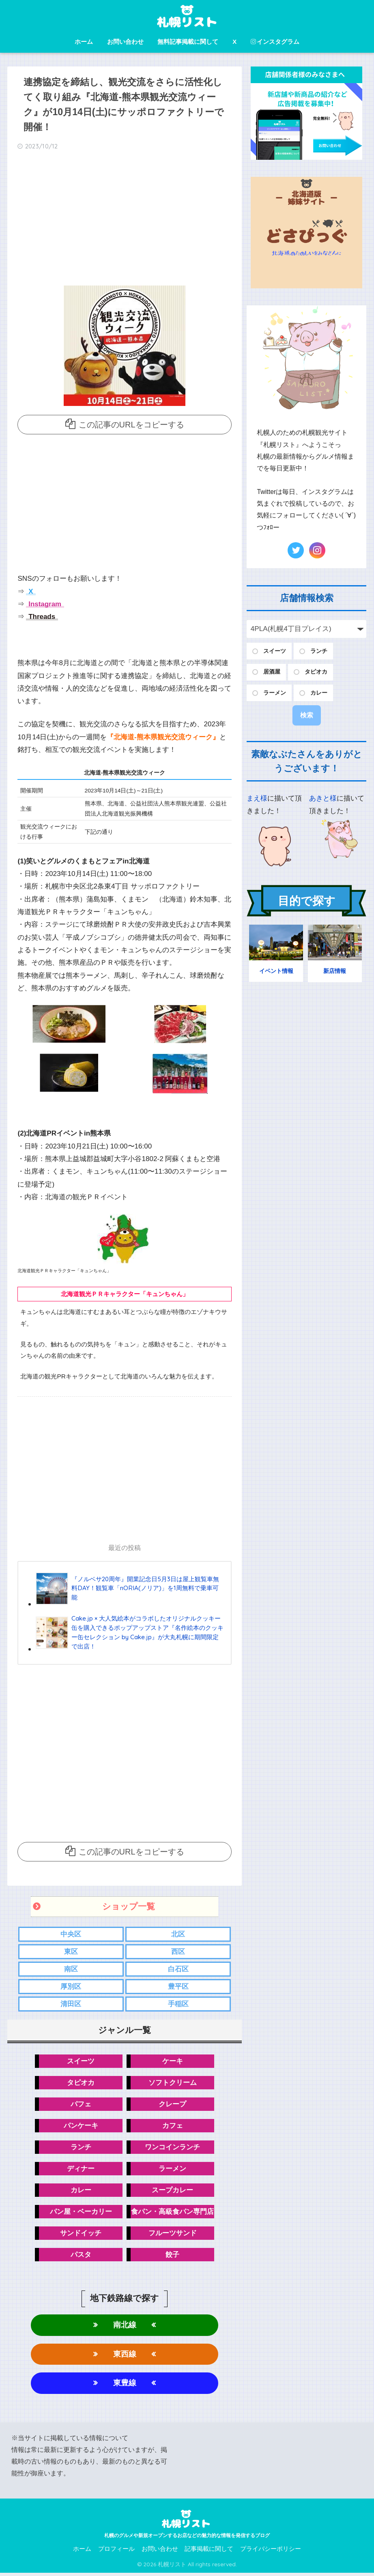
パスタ (81, 2257)
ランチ (81, 2149)
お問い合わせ (125, 41)
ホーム (84, 41)
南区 (71, 1969)
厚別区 (70, 1987)
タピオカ (81, 2084)
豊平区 (178, 1987)
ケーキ (172, 2062)
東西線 (124, 2356)
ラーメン (172, 2170)
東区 (71, 1952)
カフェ (172, 2127)
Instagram (44, 604)
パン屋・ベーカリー (81, 2214)
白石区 (178, 1969)
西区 (178, 1952)
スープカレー (172, 2192)
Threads (41, 616)
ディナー (81, 2170)
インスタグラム (275, 41)
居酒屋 (272, 672)
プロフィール (116, 2552)
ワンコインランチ (172, 2149)
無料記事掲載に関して (187, 41)
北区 (178, 1934)
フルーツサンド (172, 2235)
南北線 (124, 2327)
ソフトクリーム (172, 2084)
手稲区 (178, 2005)
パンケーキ (81, 2127)
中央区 (70, 1934)
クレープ (172, 2105)
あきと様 (323, 798)
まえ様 (257, 798)
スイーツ (81, 2062)
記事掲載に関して (209, 2552)
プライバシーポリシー (270, 2552)
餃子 (172, 2257)
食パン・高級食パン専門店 (172, 2214)
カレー (81, 2192)
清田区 (70, 2005)
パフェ (81, 2105)
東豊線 (124, 2385)
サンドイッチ (80, 2235)
